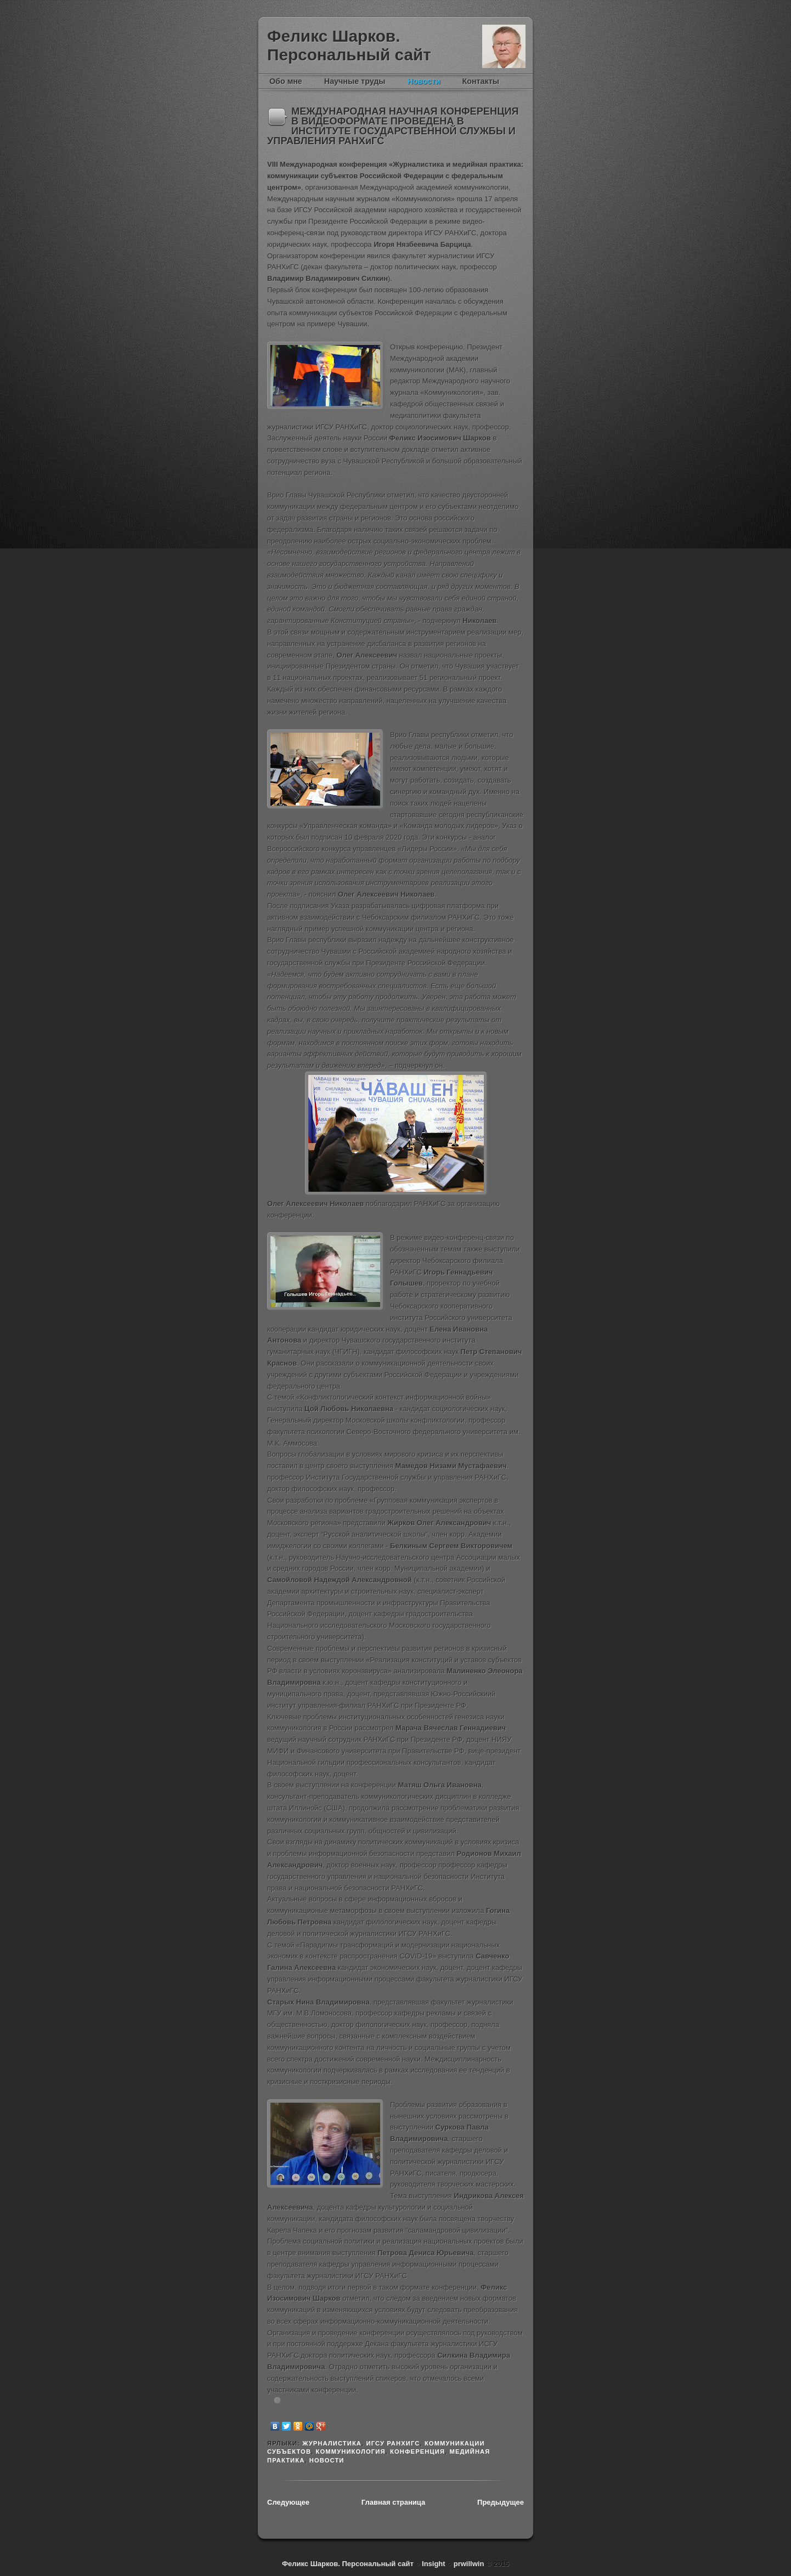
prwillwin (467, 2564)
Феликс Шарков (504, 46)
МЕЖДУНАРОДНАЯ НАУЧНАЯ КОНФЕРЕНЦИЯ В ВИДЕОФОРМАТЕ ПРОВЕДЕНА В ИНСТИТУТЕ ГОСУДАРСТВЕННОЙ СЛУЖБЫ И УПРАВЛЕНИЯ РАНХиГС (393, 126)
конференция (417, 2451)
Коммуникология (351, 2451)
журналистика (331, 2443)
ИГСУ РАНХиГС (393, 2443)
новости (326, 2460)
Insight (434, 2564)
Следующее (288, 2502)
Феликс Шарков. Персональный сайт (349, 45)
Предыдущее (500, 2502)
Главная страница (393, 2502)
